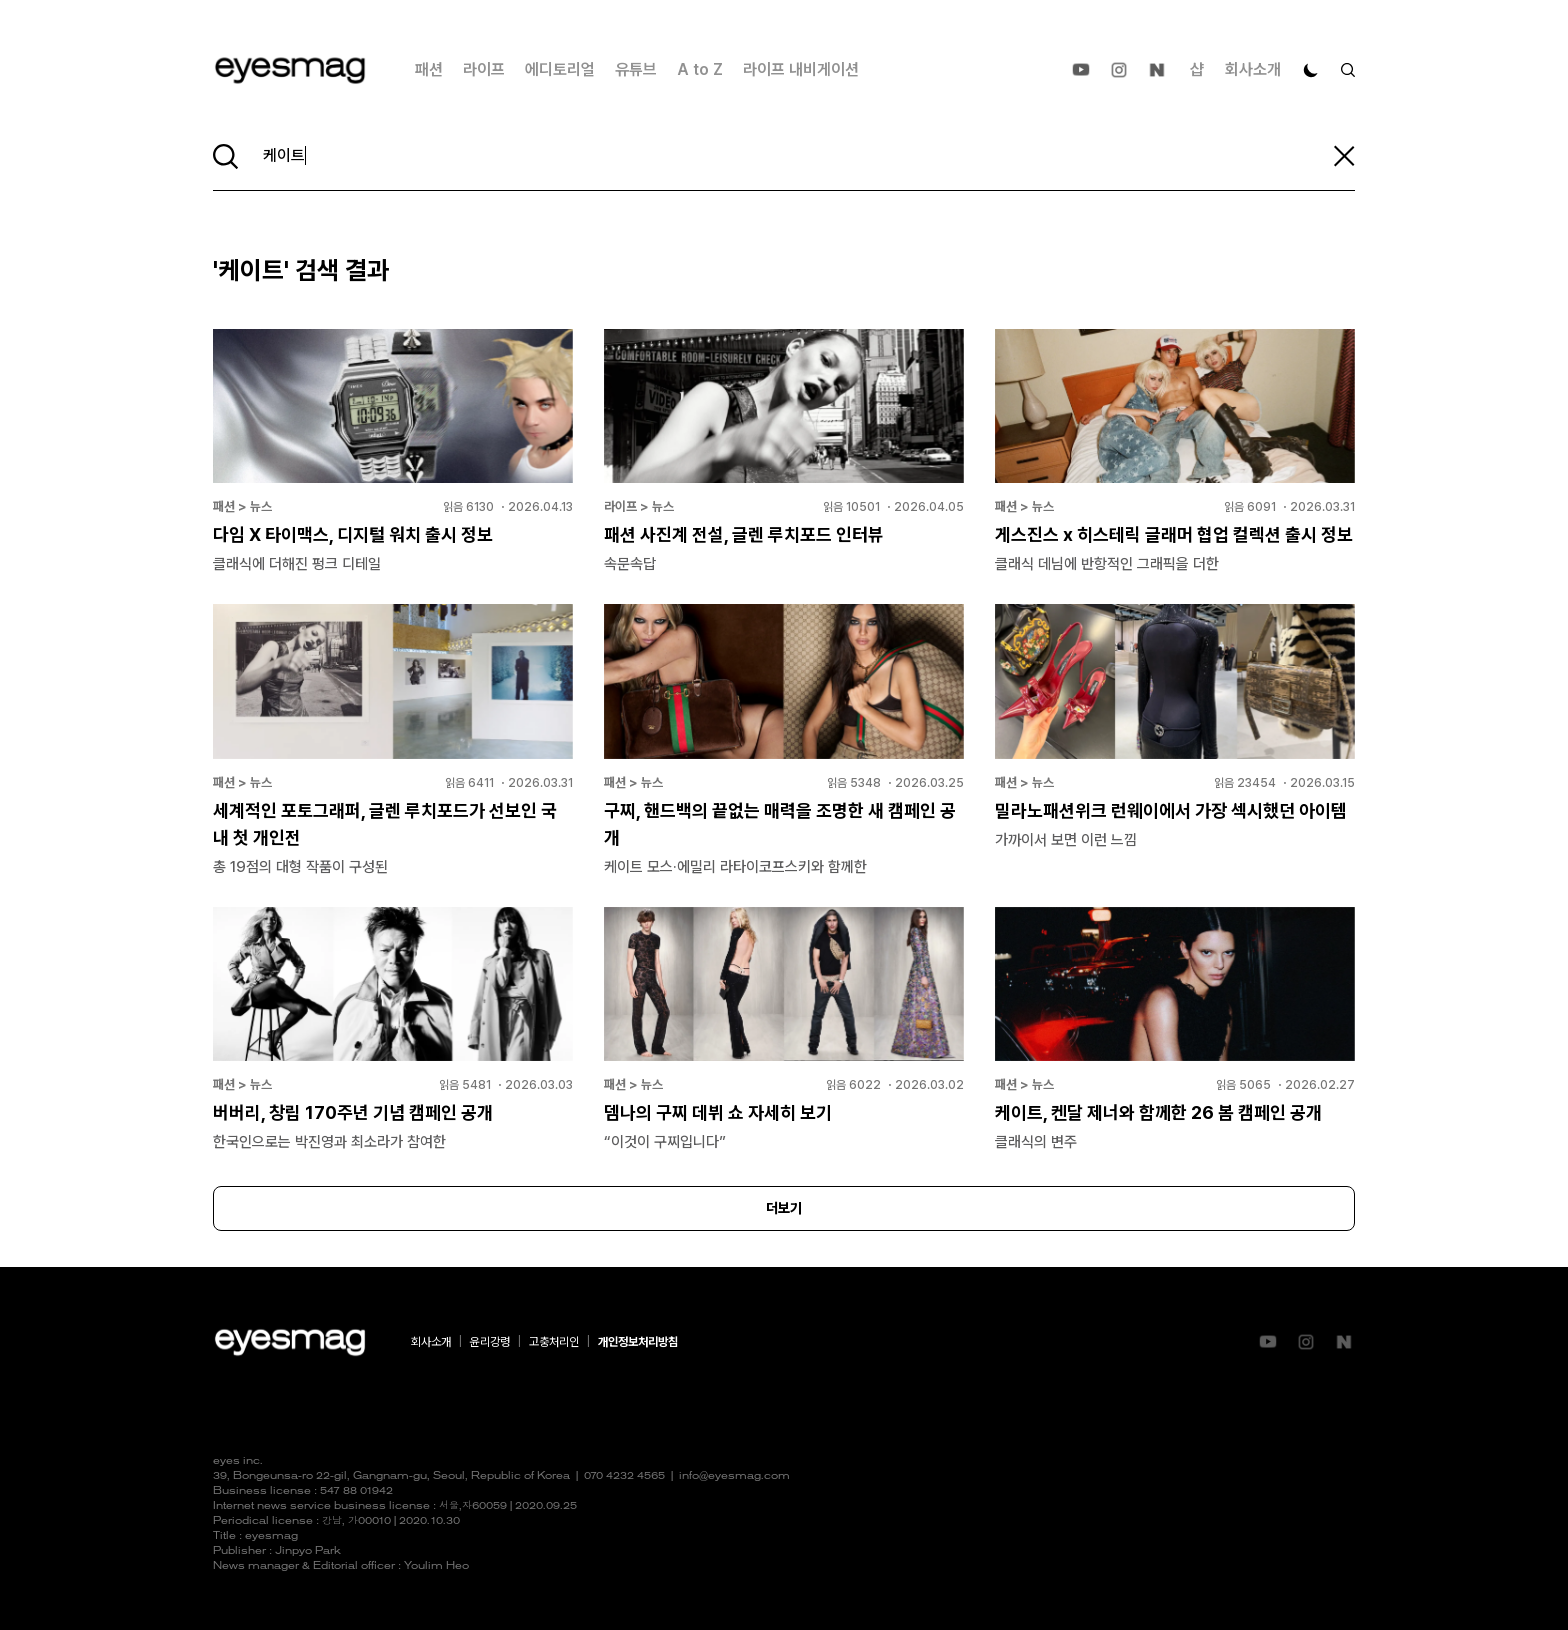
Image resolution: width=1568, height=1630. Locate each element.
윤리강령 (490, 1342)
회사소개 (1253, 69)
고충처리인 (554, 1342)
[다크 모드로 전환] (1311, 70)
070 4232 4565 (624, 1476)
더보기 (784, 1208)
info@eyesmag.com (734, 1476)
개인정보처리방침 (638, 1342)
